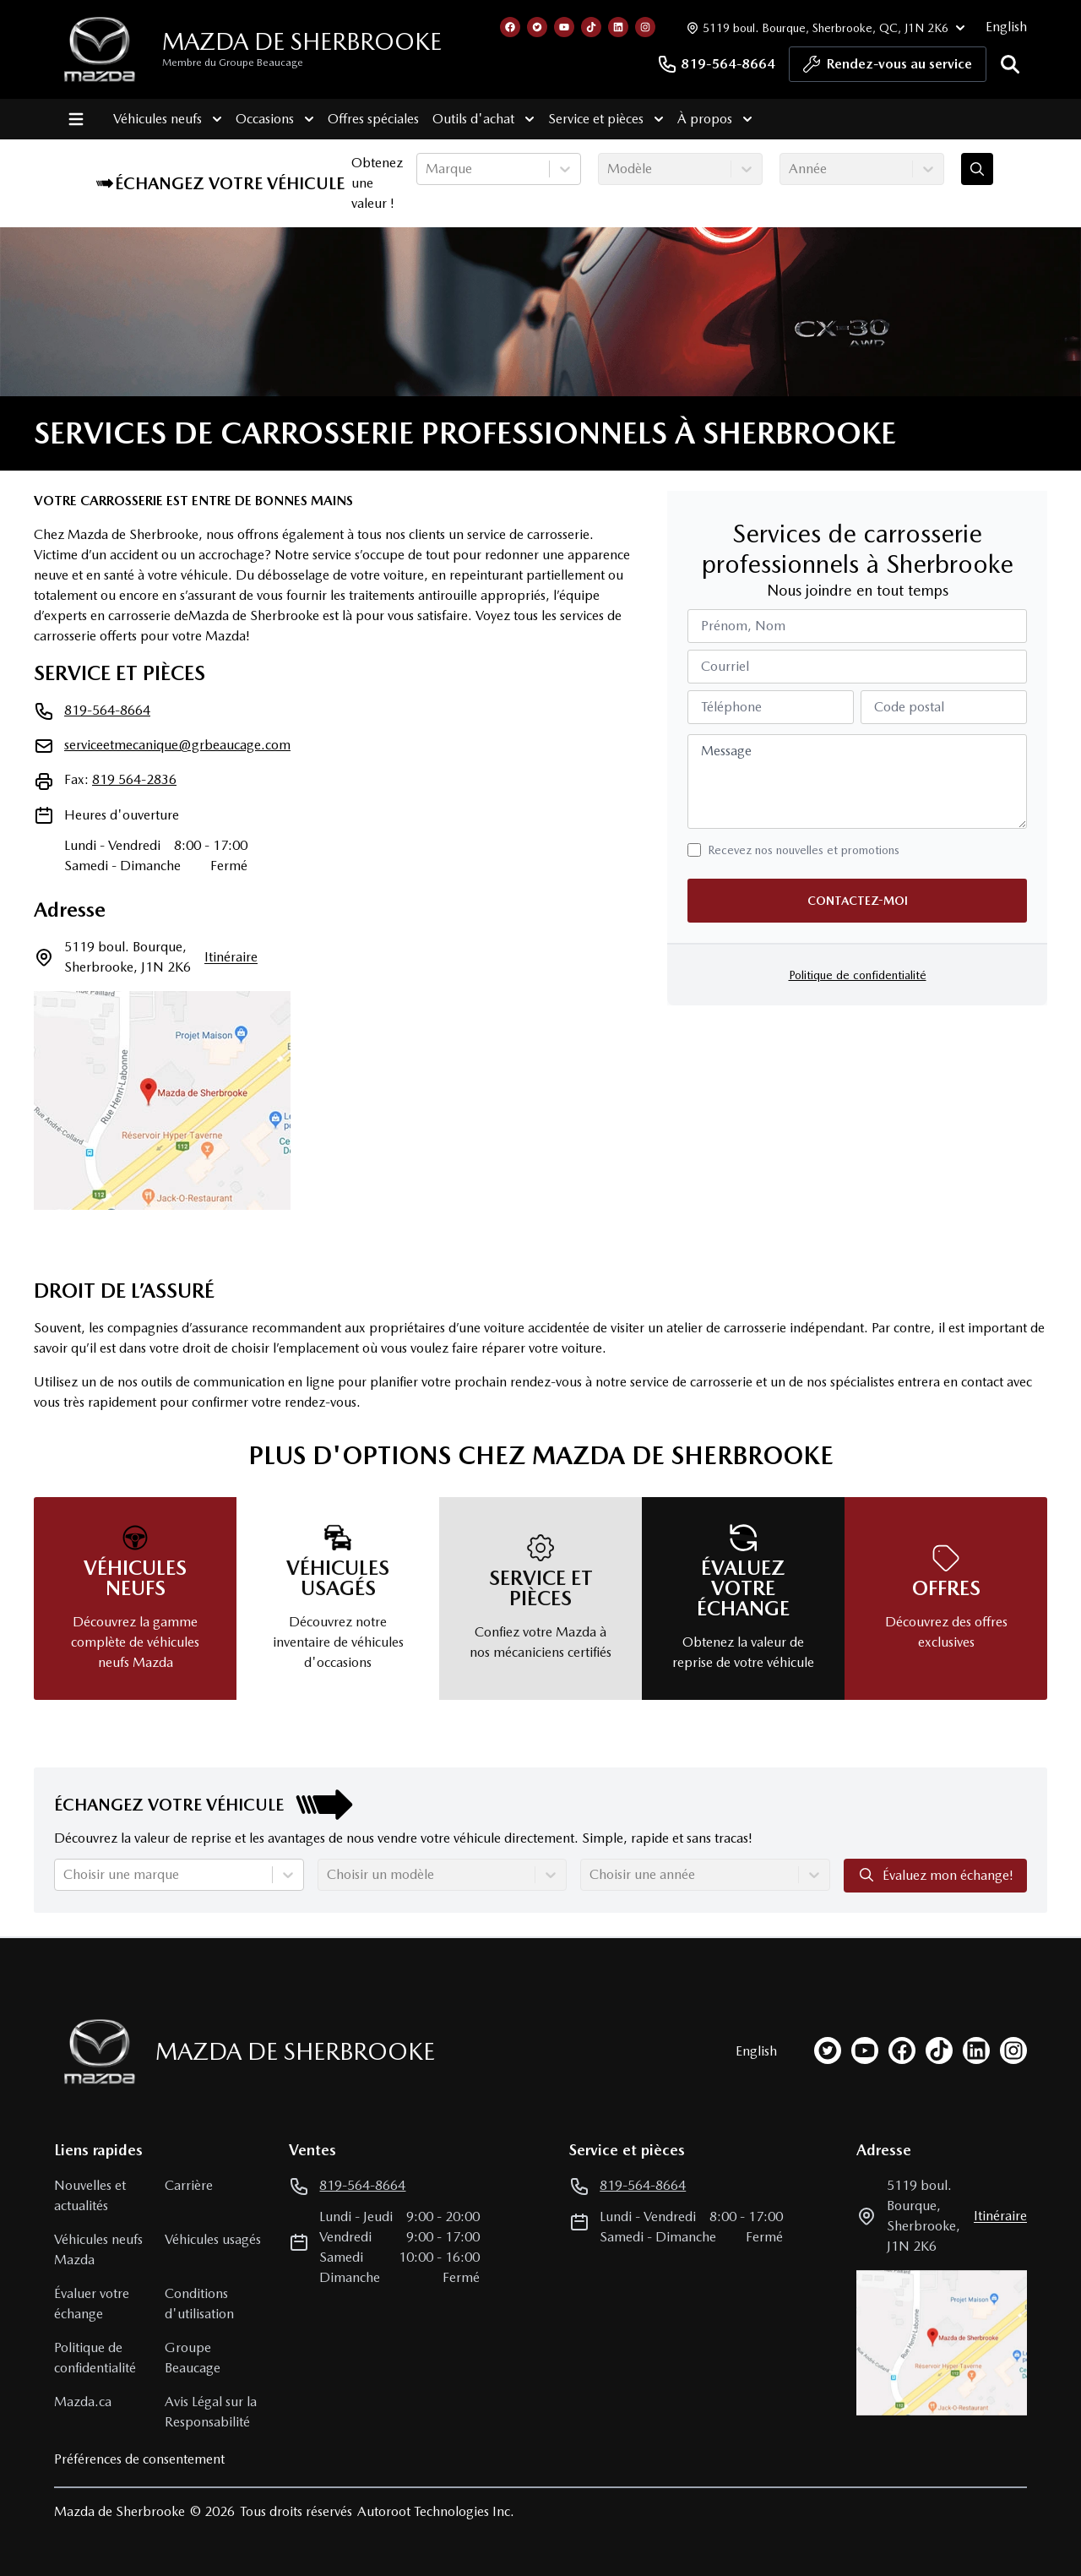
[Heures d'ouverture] (824, 27)
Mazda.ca (82, 2402)
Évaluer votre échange (91, 2303)
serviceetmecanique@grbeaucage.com (177, 745)
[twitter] (827, 2050)
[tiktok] (939, 2050)
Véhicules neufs (162, 119)
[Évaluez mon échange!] (977, 169)
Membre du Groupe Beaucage (232, 62)
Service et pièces (601, 119)
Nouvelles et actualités (90, 2195)
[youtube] (864, 2050)
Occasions (270, 119)
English (1006, 27)
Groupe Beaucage (192, 2357)
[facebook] (901, 2050)
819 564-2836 (134, 779)
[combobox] (427, 169)
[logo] (99, 49)
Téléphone (731, 707)
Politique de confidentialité (857, 975)
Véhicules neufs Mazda (98, 2249)
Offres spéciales (368, 119)
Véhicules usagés (213, 2239)
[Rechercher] (1010, 64)
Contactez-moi (857, 900)
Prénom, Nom (743, 626)
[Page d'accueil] (94, 2051)
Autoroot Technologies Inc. (435, 2511)
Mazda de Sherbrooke (302, 41)
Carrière (189, 2185)
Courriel (725, 666)
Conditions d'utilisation (199, 2303)
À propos (709, 119)
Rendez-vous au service (888, 68)
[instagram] (1013, 2050)
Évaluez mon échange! (935, 1874)
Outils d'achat (478, 119)
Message (726, 751)
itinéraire (231, 957)
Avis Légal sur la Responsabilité (211, 2412)
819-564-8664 (716, 64)
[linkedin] (976, 2050)
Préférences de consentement (139, 2459)
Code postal (909, 707)
